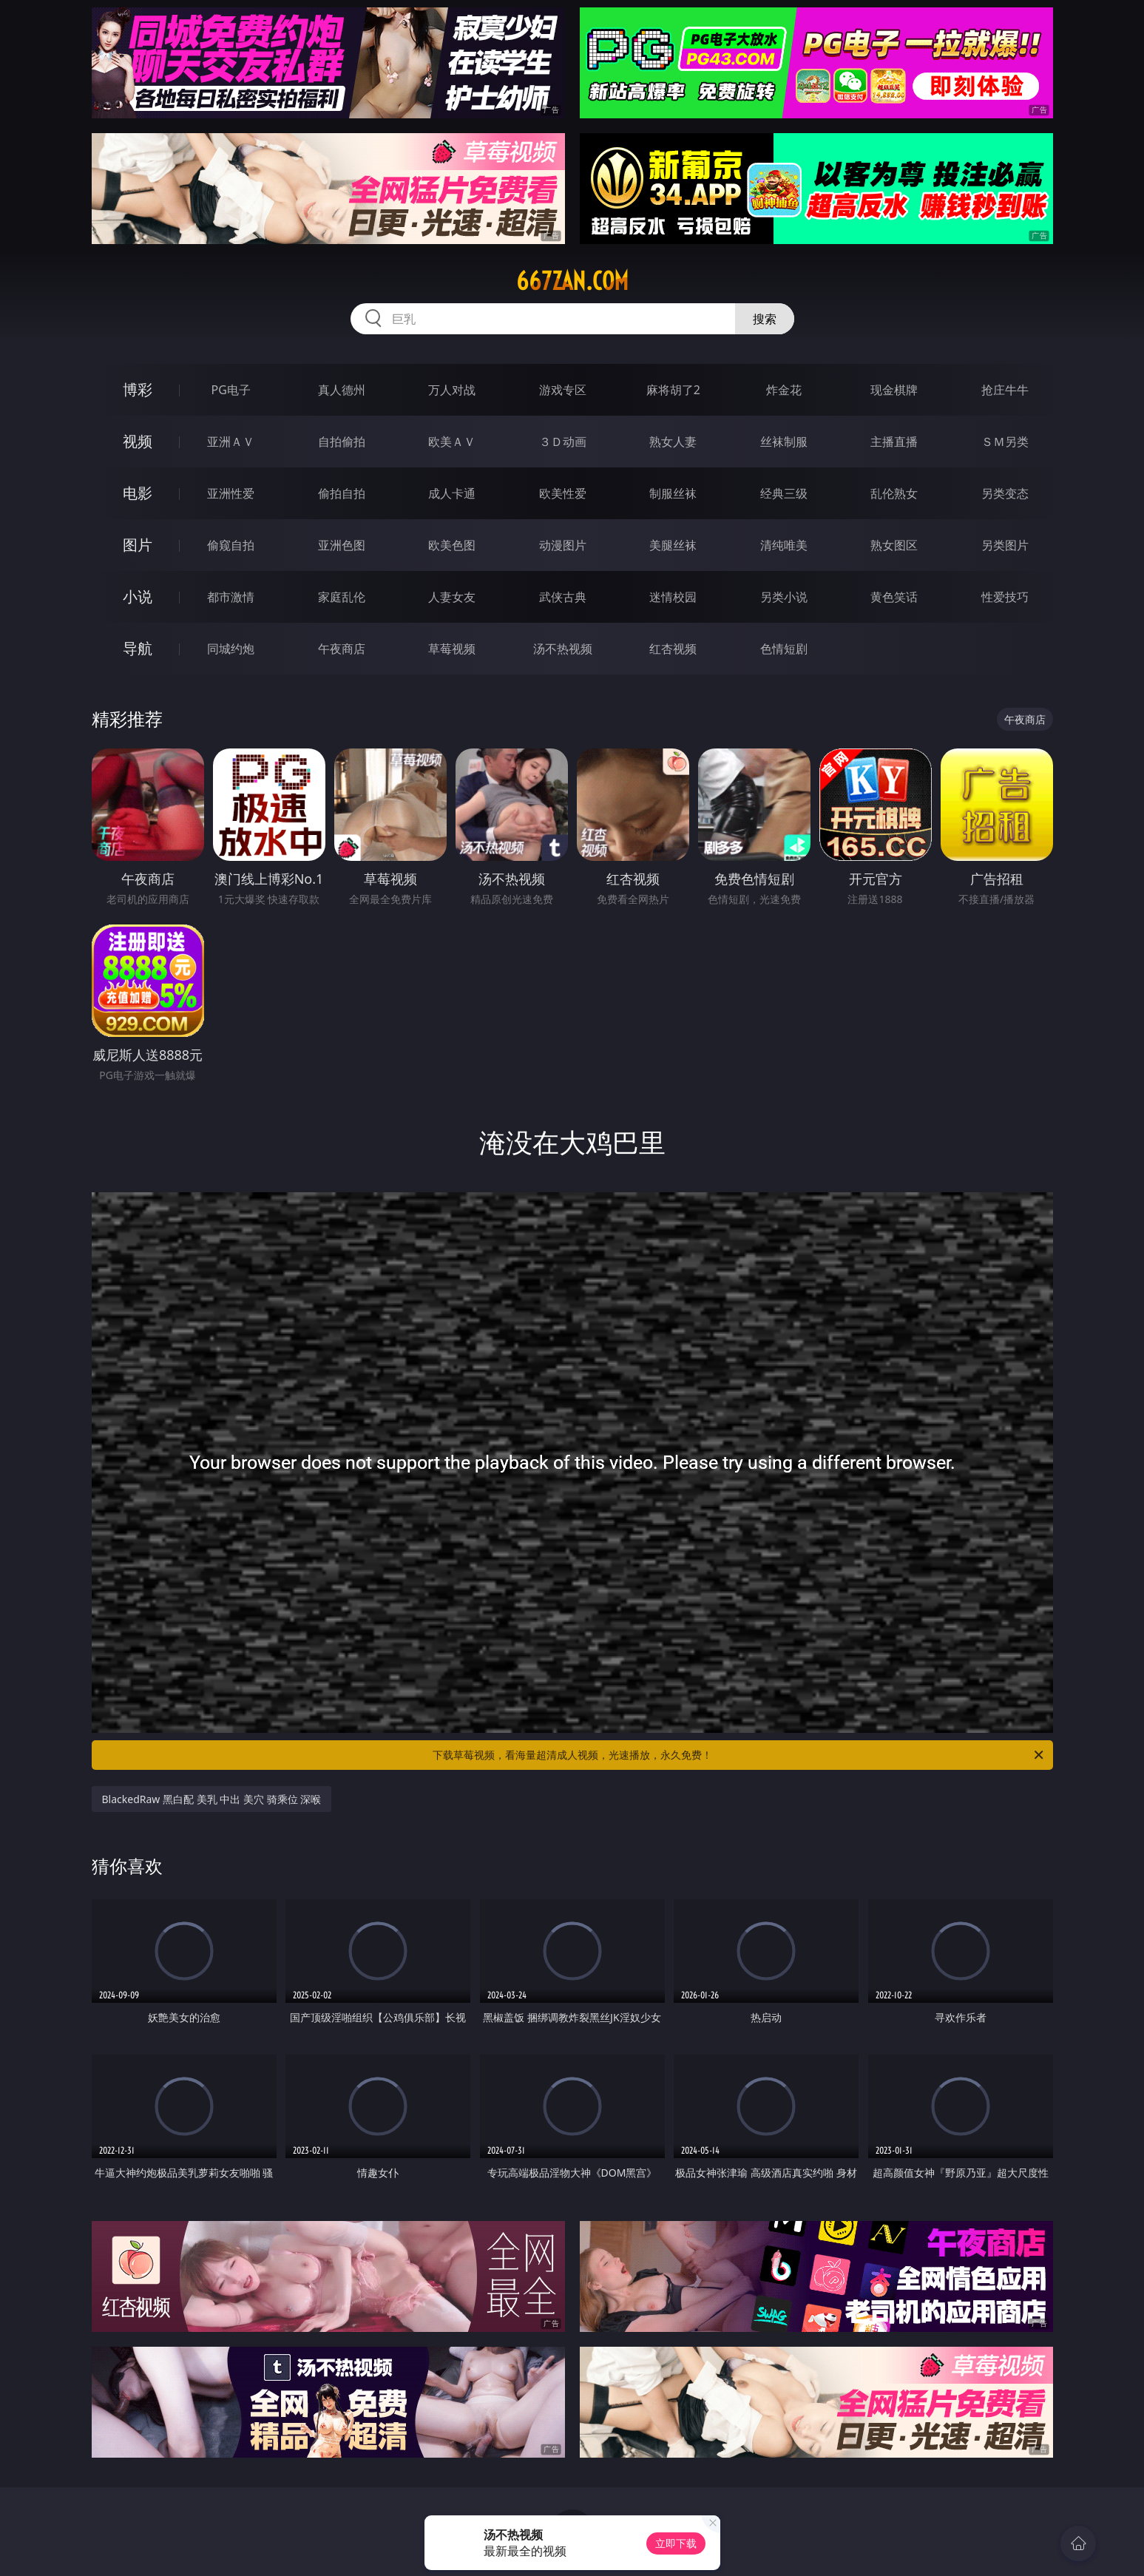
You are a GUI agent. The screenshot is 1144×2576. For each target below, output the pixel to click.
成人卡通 (451, 493)
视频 (137, 441)
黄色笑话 (894, 597)
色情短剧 (784, 648)
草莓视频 (451, 648)
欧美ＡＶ (451, 441)
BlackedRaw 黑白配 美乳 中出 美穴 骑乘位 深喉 (212, 1799)
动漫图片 (562, 545)
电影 (137, 493)
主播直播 (894, 441)
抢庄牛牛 (1005, 390)
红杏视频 (673, 648)
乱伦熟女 (894, 493)
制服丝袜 (673, 493)
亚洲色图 (341, 545)
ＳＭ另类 (1005, 441)
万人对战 (451, 390)
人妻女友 (451, 597)
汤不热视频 (562, 648)
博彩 (137, 389)
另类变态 (1005, 493)
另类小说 (784, 597)
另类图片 (1005, 545)
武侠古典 (562, 597)
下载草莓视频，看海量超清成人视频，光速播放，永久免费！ (739, 1755)
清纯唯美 (784, 545)
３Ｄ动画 (562, 441)
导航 (137, 648)
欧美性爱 (562, 493)
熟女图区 (894, 545)
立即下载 (676, 2543)
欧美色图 (451, 545)
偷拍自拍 (341, 493)
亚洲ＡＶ (230, 441)
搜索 (764, 319)
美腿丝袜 (673, 545)
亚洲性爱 (230, 493)
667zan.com (572, 281)
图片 (137, 545)
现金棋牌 (894, 390)
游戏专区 (562, 390)
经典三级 (784, 493)
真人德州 (341, 390)
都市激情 (230, 597)
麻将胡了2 (673, 390)
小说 (137, 596)
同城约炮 (230, 648)
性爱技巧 (1005, 597)
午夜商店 (341, 648)
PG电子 (231, 390)
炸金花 (784, 390)
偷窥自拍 (230, 545)
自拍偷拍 (341, 441)
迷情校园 (673, 597)
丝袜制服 (784, 441)
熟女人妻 (673, 441)
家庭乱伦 (341, 597)
